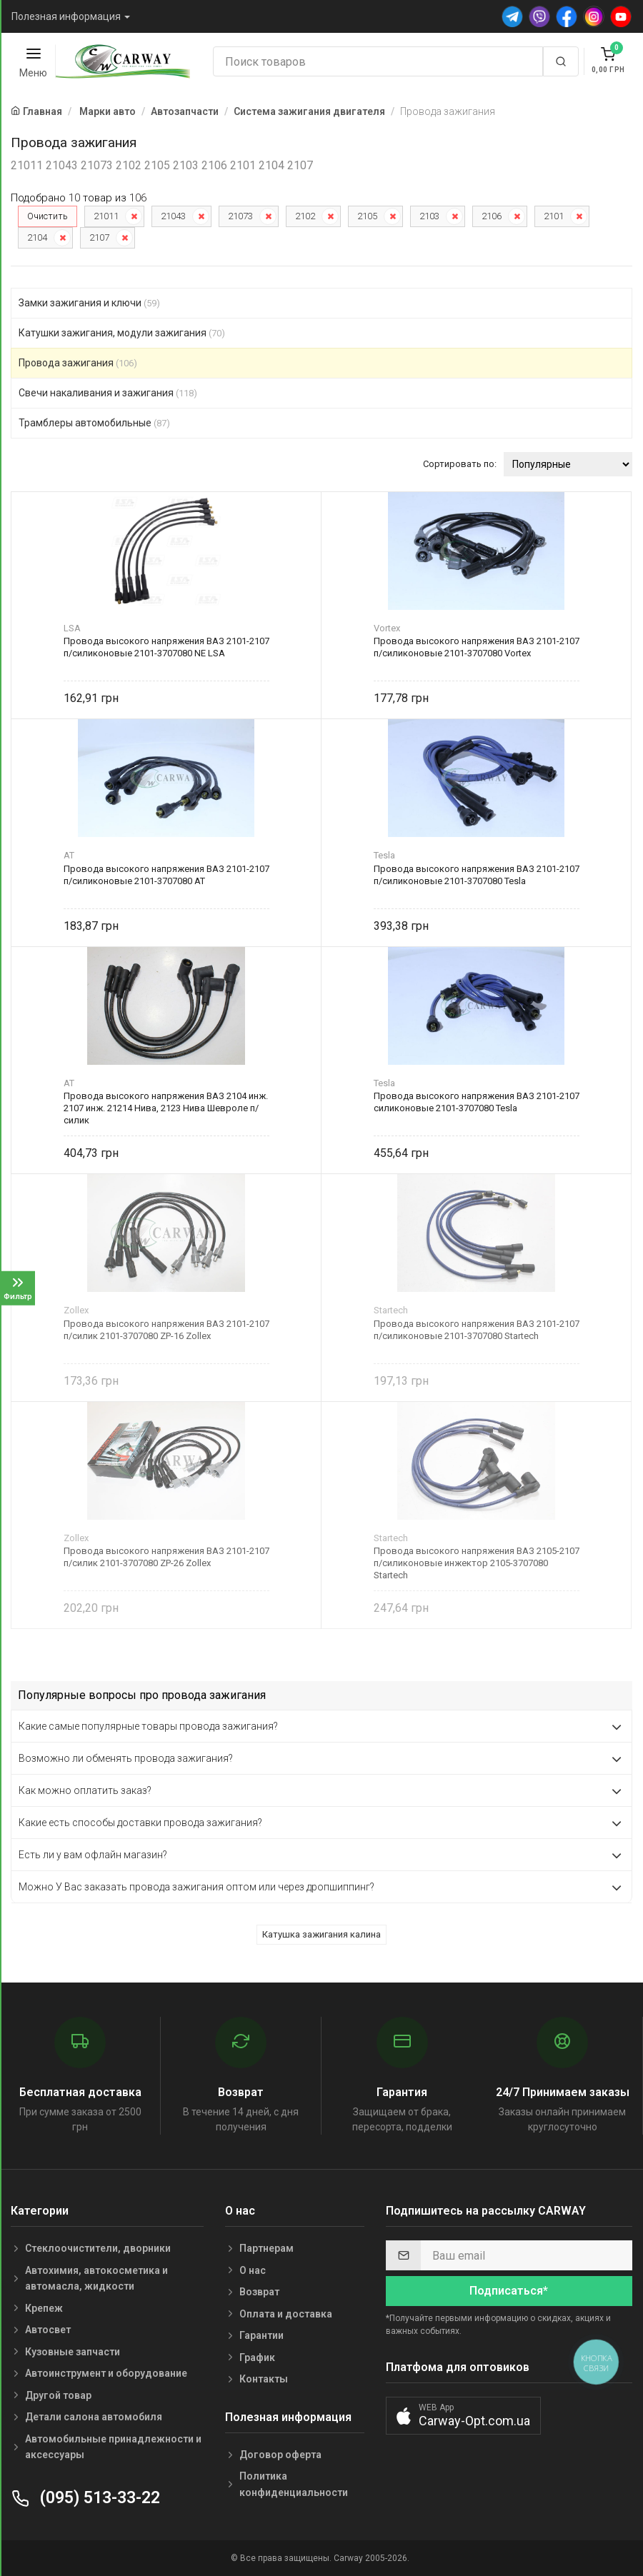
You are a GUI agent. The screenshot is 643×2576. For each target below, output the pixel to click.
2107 (99, 237)
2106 (492, 216)
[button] (463, 2416)
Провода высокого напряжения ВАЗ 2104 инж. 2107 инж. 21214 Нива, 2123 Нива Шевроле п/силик (166, 1108)
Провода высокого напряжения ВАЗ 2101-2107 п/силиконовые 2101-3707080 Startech (476, 1329)
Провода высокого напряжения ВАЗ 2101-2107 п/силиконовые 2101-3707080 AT (166, 874)
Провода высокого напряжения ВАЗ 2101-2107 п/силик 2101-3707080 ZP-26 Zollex (166, 1556)
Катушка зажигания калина (321, 1934)
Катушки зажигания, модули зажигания (122, 333)
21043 (173, 216)
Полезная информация (66, 16)
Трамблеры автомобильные (94, 423)
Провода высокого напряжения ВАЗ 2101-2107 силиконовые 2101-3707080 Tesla (476, 1102)
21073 (240, 216)
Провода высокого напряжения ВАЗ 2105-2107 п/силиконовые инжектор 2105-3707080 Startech (476, 1562)
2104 (37, 237)
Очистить (47, 216)
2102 (305, 216)
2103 (429, 216)
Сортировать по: (460, 463)
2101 (554, 216)
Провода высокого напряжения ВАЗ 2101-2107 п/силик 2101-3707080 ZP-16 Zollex (166, 1329)
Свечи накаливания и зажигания (108, 393)
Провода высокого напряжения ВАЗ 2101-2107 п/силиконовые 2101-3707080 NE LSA (166, 647)
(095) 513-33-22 (85, 2497)
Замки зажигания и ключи (89, 303)
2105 (367, 216)
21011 (106, 216)
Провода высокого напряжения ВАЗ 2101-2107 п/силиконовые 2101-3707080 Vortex (476, 647)
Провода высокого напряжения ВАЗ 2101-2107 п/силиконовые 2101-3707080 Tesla (476, 874)
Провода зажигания (78, 363)
